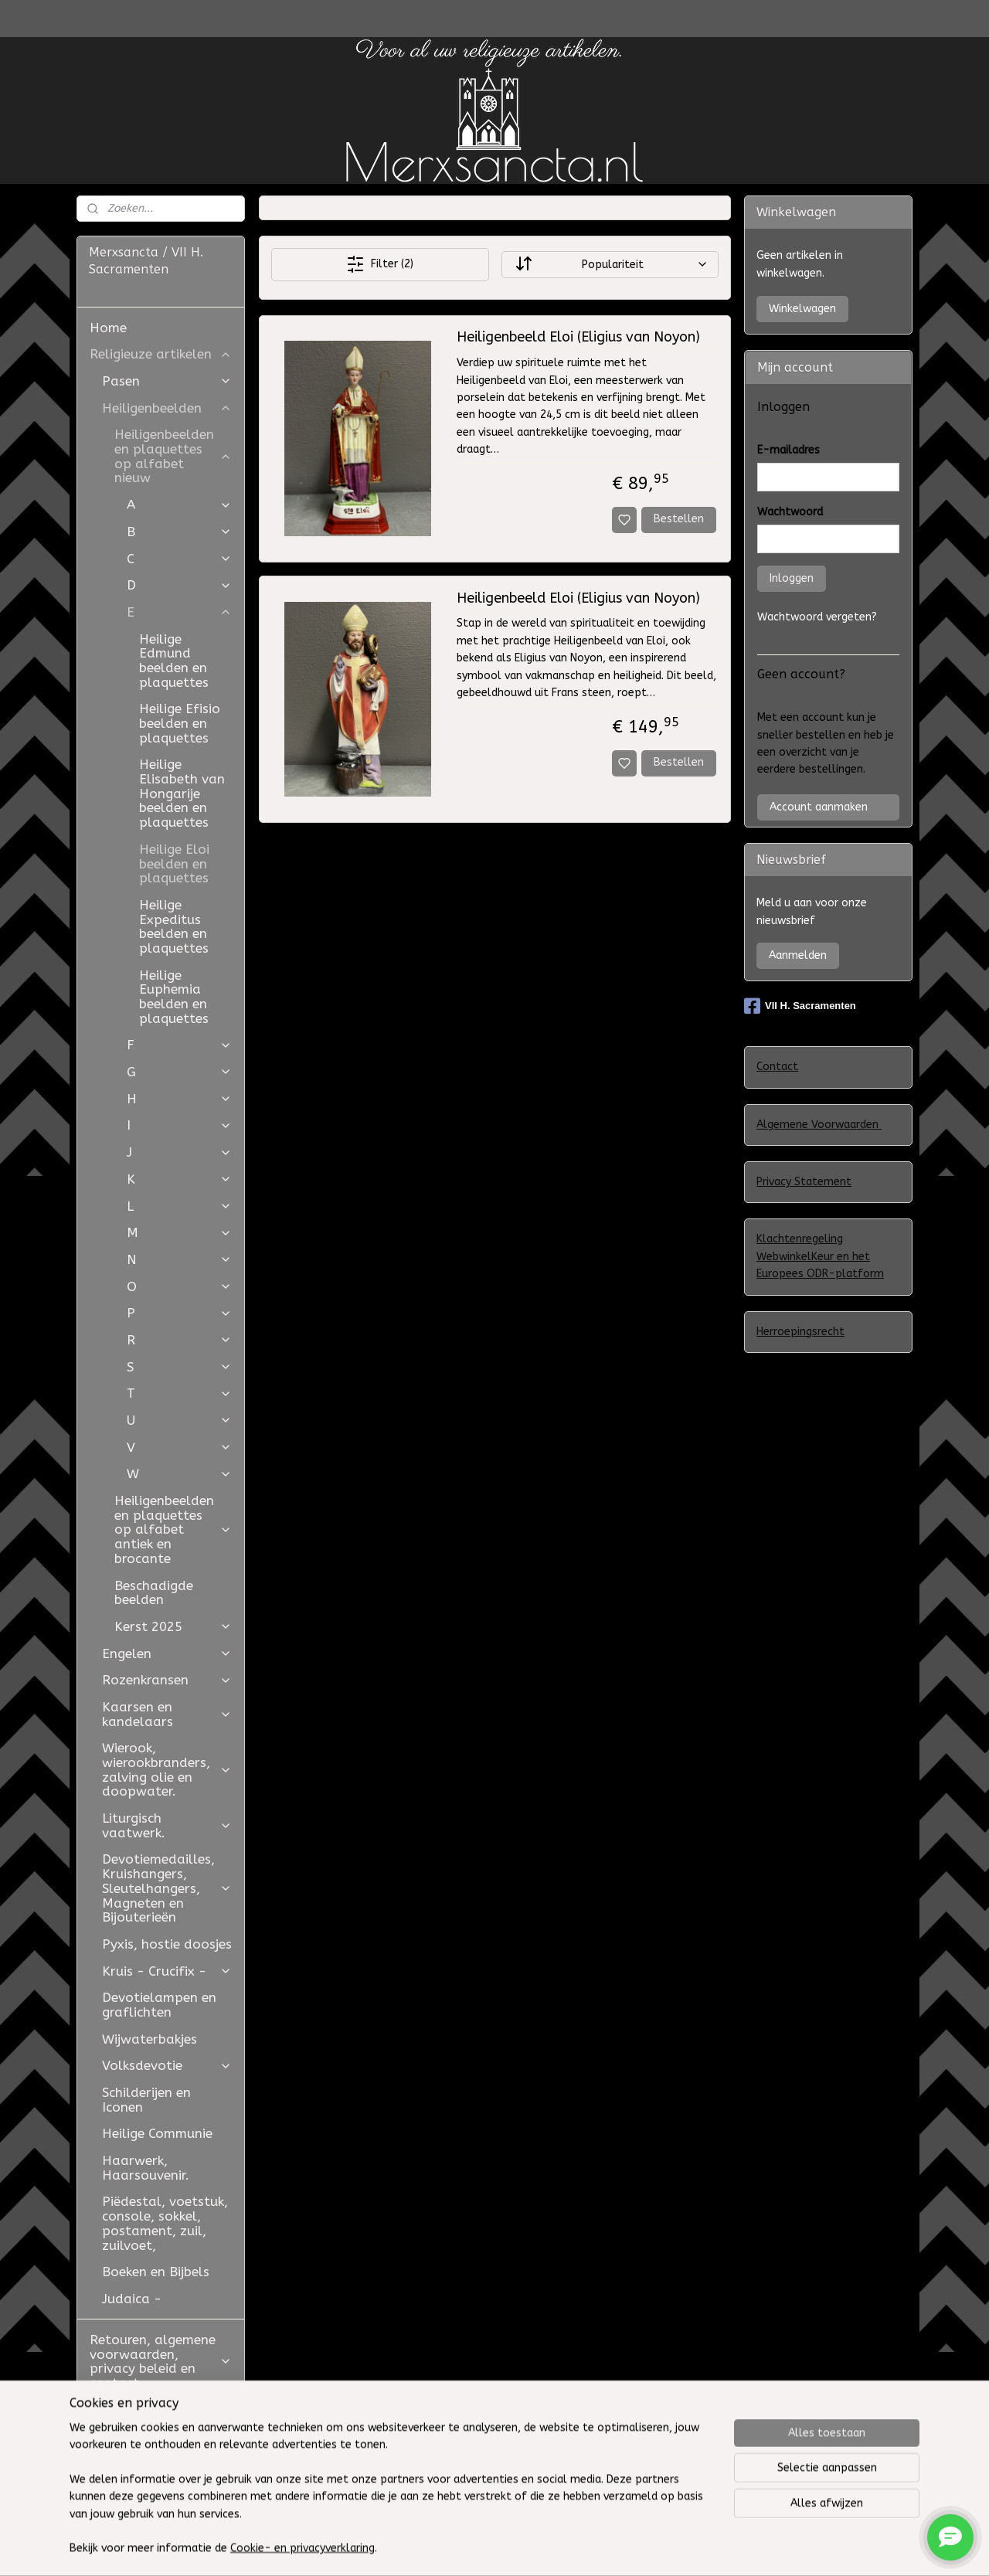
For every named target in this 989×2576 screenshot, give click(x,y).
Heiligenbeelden (167, 408)
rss (618, 2548)
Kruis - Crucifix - (167, 1971)
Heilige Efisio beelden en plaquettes (179, 723)
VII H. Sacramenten (800, 1006)
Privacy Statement (803, 1181)
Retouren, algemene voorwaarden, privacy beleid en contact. (161, 2361)
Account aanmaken (819, 807)
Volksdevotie (167, 2065)
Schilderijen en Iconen (146, 2100)
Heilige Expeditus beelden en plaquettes (174, 926)
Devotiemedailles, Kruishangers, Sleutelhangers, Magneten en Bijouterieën (167, 1888)
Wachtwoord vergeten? (817, 617)
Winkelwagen (802, 308)
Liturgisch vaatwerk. (167, 1825)
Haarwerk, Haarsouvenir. (145, 2168)
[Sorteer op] (609, 264)
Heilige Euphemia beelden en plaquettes (174, 996)
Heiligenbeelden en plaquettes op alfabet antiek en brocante (173, 1529)
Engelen (167, 1653)
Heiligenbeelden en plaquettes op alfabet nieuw (173, 456)
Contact (777, 1066)
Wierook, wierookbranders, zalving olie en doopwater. (167, 1769)
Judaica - (131, 2298)
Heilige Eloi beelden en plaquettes (174, 863)
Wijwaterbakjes (149, 2039)
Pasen (167, 381)
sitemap (588, 2548)
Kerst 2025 (173, 1626)
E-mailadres (788, 450)
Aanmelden (798, 955)
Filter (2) (379, 264)
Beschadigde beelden (153, 1593)
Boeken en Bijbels (155, 2271)
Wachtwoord (790, 511)
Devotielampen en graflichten (159, 2005)
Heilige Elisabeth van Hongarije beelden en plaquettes (182, 793)
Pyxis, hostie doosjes (167, 1944)
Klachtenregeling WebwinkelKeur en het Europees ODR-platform (820, 1256)
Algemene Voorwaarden (819, 1124)
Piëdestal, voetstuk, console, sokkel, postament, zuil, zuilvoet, (165, 2223)
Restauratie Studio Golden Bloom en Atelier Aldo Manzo (151, 2424)
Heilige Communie (157, 2133)
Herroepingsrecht (800, 1331)
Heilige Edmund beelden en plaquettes (174, 660)
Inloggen (792, 578)
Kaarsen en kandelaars (167, 1714)
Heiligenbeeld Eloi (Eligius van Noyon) (577, 337)
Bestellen (679, 518)
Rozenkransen (167, 1679)
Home (108, 327)
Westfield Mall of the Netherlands (158, 2473)
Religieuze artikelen (161, 354)
